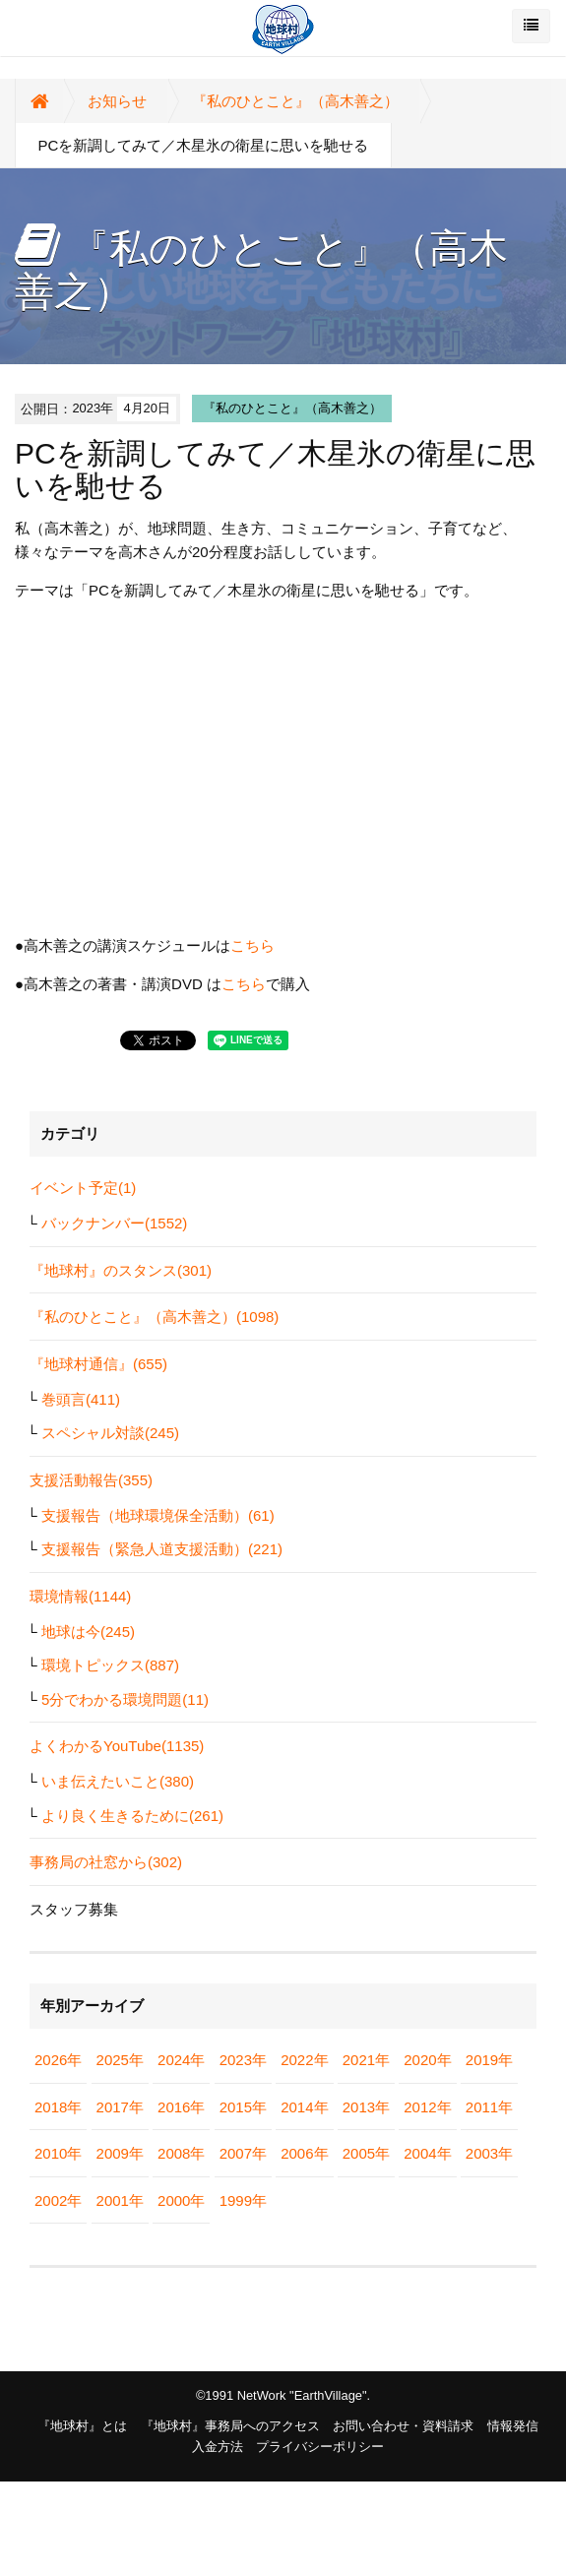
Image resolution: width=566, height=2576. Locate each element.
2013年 (366, 2107)
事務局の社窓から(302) (106, 1861)
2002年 (58, 2200)
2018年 (58, 2107)
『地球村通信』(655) (98, 1363)
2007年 (243, 2153)
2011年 (489, 2107)
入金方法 (217, 2446)
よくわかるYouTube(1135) (117, 1745)
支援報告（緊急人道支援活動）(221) (162, 1548)
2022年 (304, 2059)
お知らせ (117, 101)
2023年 (243, 2059)
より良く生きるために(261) (132, 1815)
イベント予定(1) (83, 1187)
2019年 (489, 2059)
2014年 (304, 2107)
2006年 (304, 2153)
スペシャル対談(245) (110, 1432)
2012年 (427, 2107)
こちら (252, 945)
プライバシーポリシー (320, 2446)
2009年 (120, 2153)
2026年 (58, 2059)
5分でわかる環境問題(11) (125, 1699)
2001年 (120, 2200)
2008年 (181, 2153)
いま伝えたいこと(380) (117, 1781)
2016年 (181, 2107)
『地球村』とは (82, 2426)
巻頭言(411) (80, 1399)
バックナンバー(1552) (114, 1223)
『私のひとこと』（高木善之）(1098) (154, 1316)
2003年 (489, 2153)
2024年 (181, 2059)
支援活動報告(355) (91, 1480)
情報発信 (512, 2426)
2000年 (181, 2200)
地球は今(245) (88, 1631)
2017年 (120, 2107)
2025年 (120, 2059)
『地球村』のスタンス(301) (121, 1270)
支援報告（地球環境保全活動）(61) (158, 1515)
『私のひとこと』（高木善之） (295, 101)
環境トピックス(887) (110, 1665)
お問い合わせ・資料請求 (403, 2426)
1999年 (243, 2200)
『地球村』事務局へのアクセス (230, 2426)
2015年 (243, 2107)
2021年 (366, 2059)
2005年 (366, 2153)
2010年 (58, 2153)
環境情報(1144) (80, 1596)
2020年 (427, 2059)
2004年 (427, 2153)
